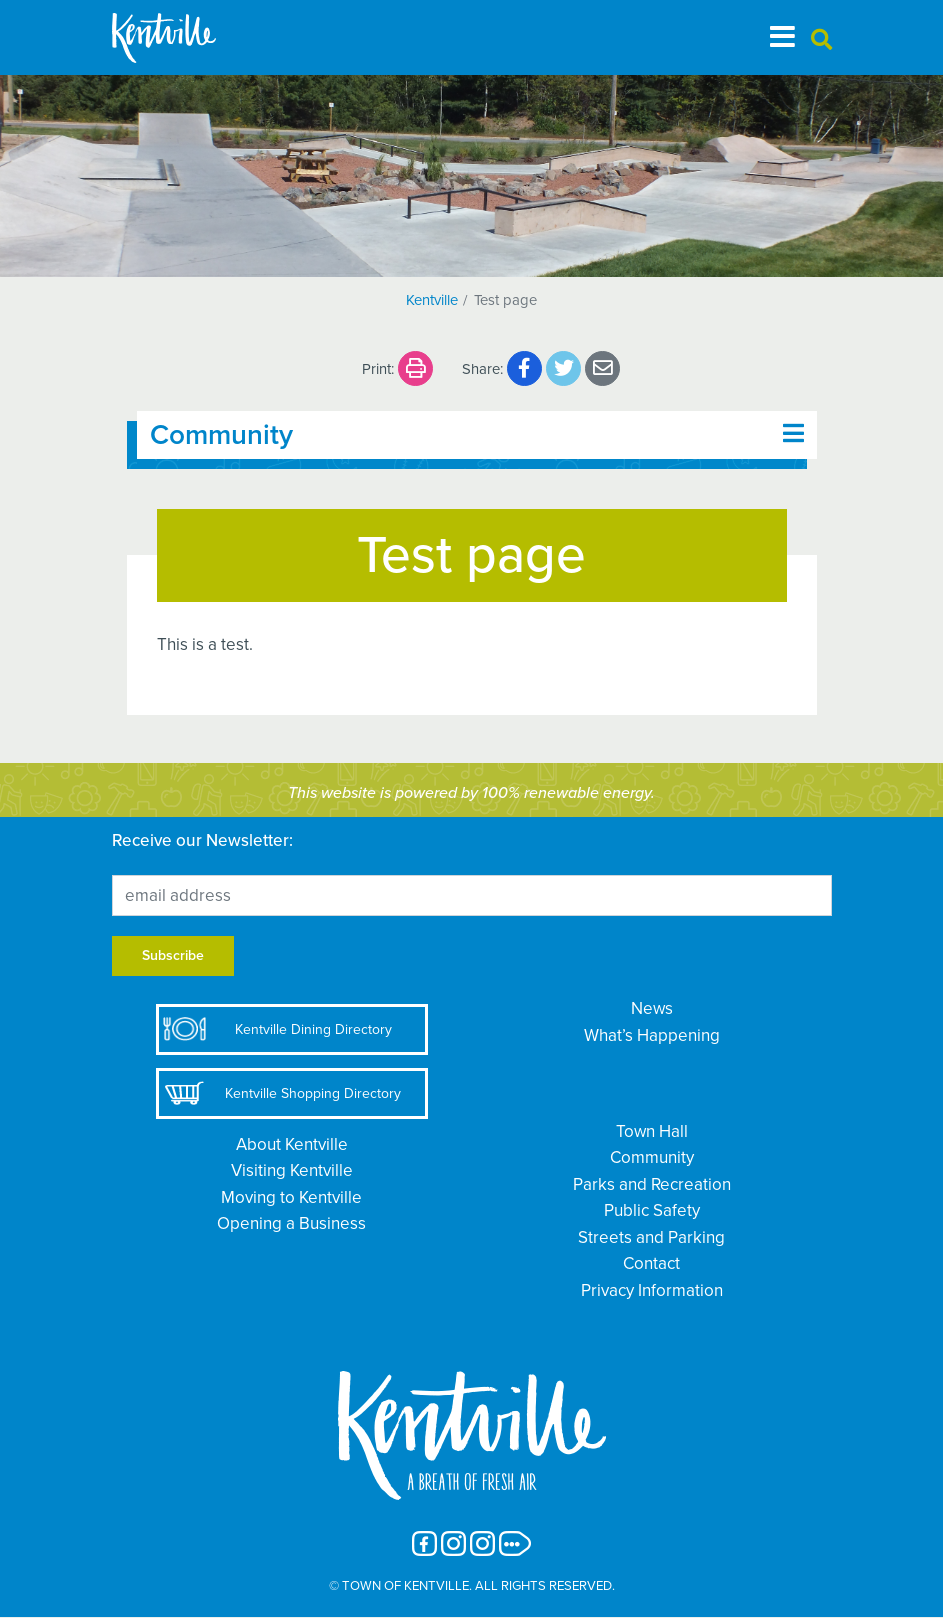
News (652, 1008)
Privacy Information (652, 1290)
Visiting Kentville (292, 1170)
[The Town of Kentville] (188, 37)
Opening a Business (291, 1223)
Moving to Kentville (291, 1197)
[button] (821, 40)
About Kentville (292, 1144)
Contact (651, 1263)
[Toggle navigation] (782, 37)
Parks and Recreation (652, 1184)
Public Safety (652, 1210)
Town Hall (652, 1131)
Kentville (432, 300)
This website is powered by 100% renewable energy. (471, 793)
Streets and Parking (651, 1237)
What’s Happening (652, 1035)
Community (652, 1157)
